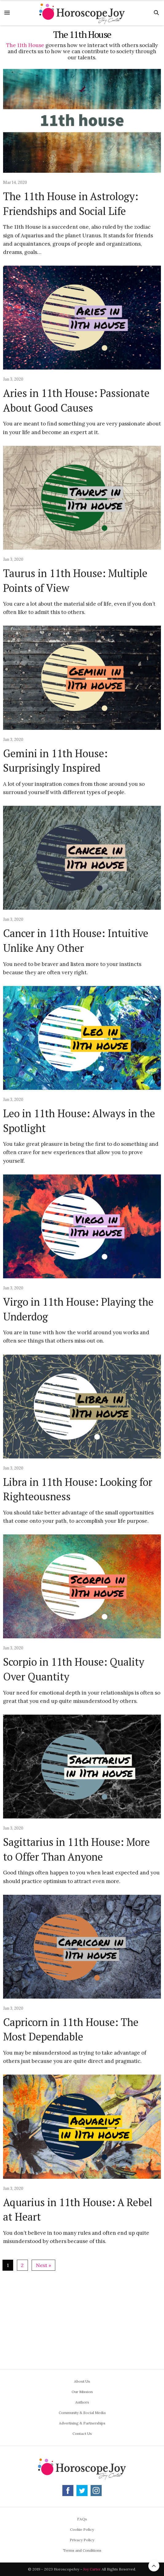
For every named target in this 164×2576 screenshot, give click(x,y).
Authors (82, 2402)
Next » (43, 2265)
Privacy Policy (82, 2540)
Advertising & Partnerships (82, 2423)
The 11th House (25, 45)
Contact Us (82, 2433)
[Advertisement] (83, 2316)
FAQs (82, 2519)
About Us (82, 2381)
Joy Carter (92, 2569)
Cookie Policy (82, 2529)
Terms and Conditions (82, 2550)
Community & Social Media (82, 2412)
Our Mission (82, 2391)
